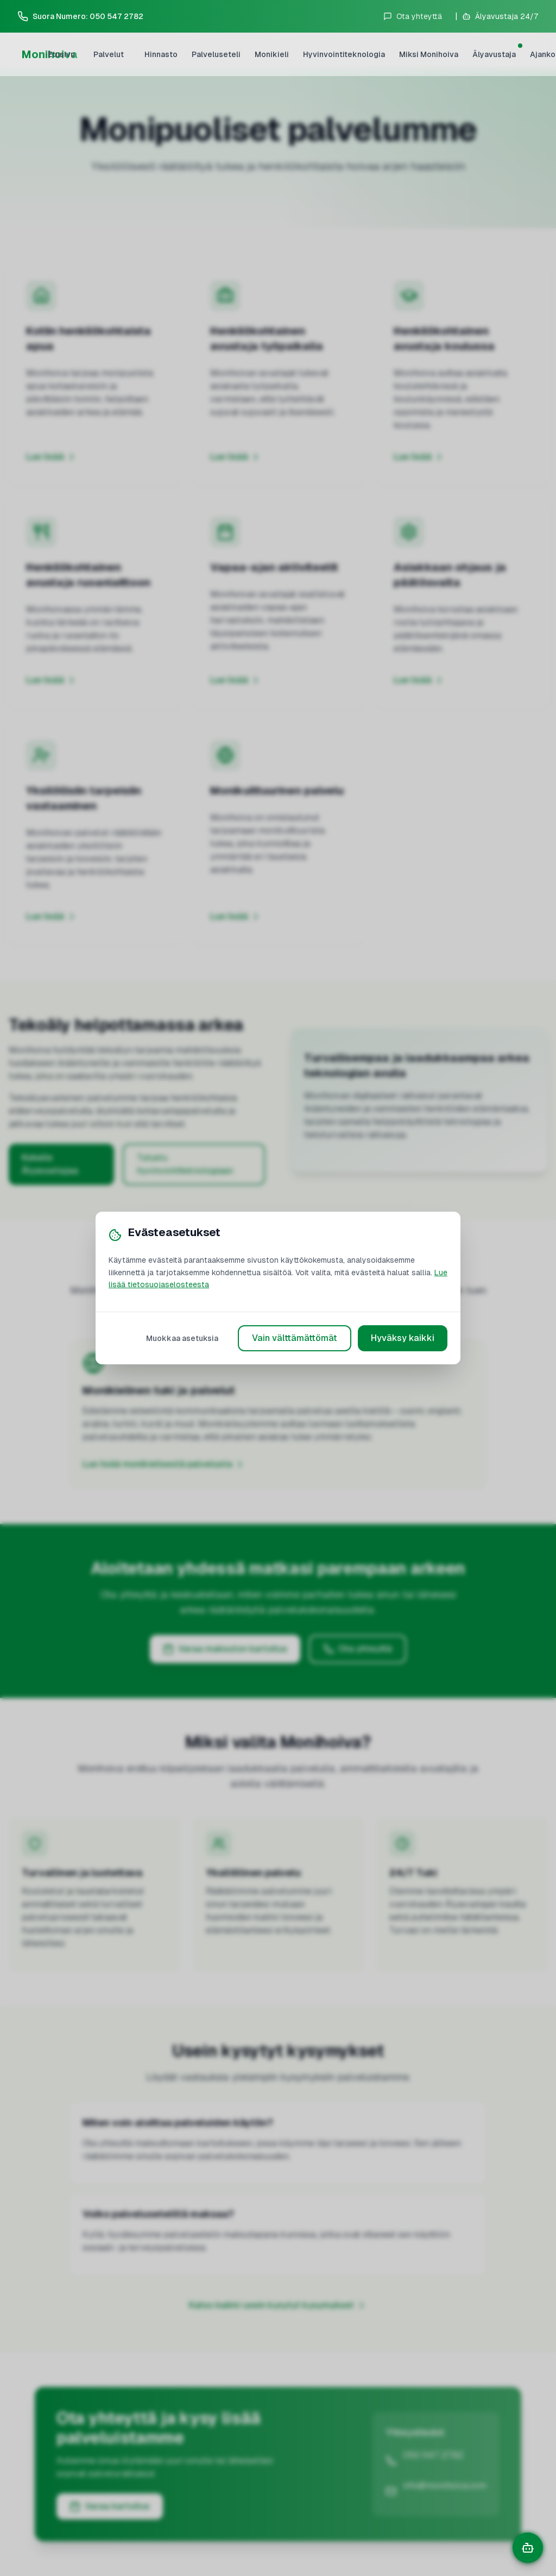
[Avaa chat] (528, 2548)
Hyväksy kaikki (402, 1338)
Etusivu (61, 54)
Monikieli (272, 54)
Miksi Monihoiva (428, 54)
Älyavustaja (496, 52)
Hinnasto (161, 54)
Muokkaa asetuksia (182, 1338)
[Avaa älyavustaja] (500, 16)
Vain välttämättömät (294, 1338)
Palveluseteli (216, 54)
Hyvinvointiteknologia (344, 54)
